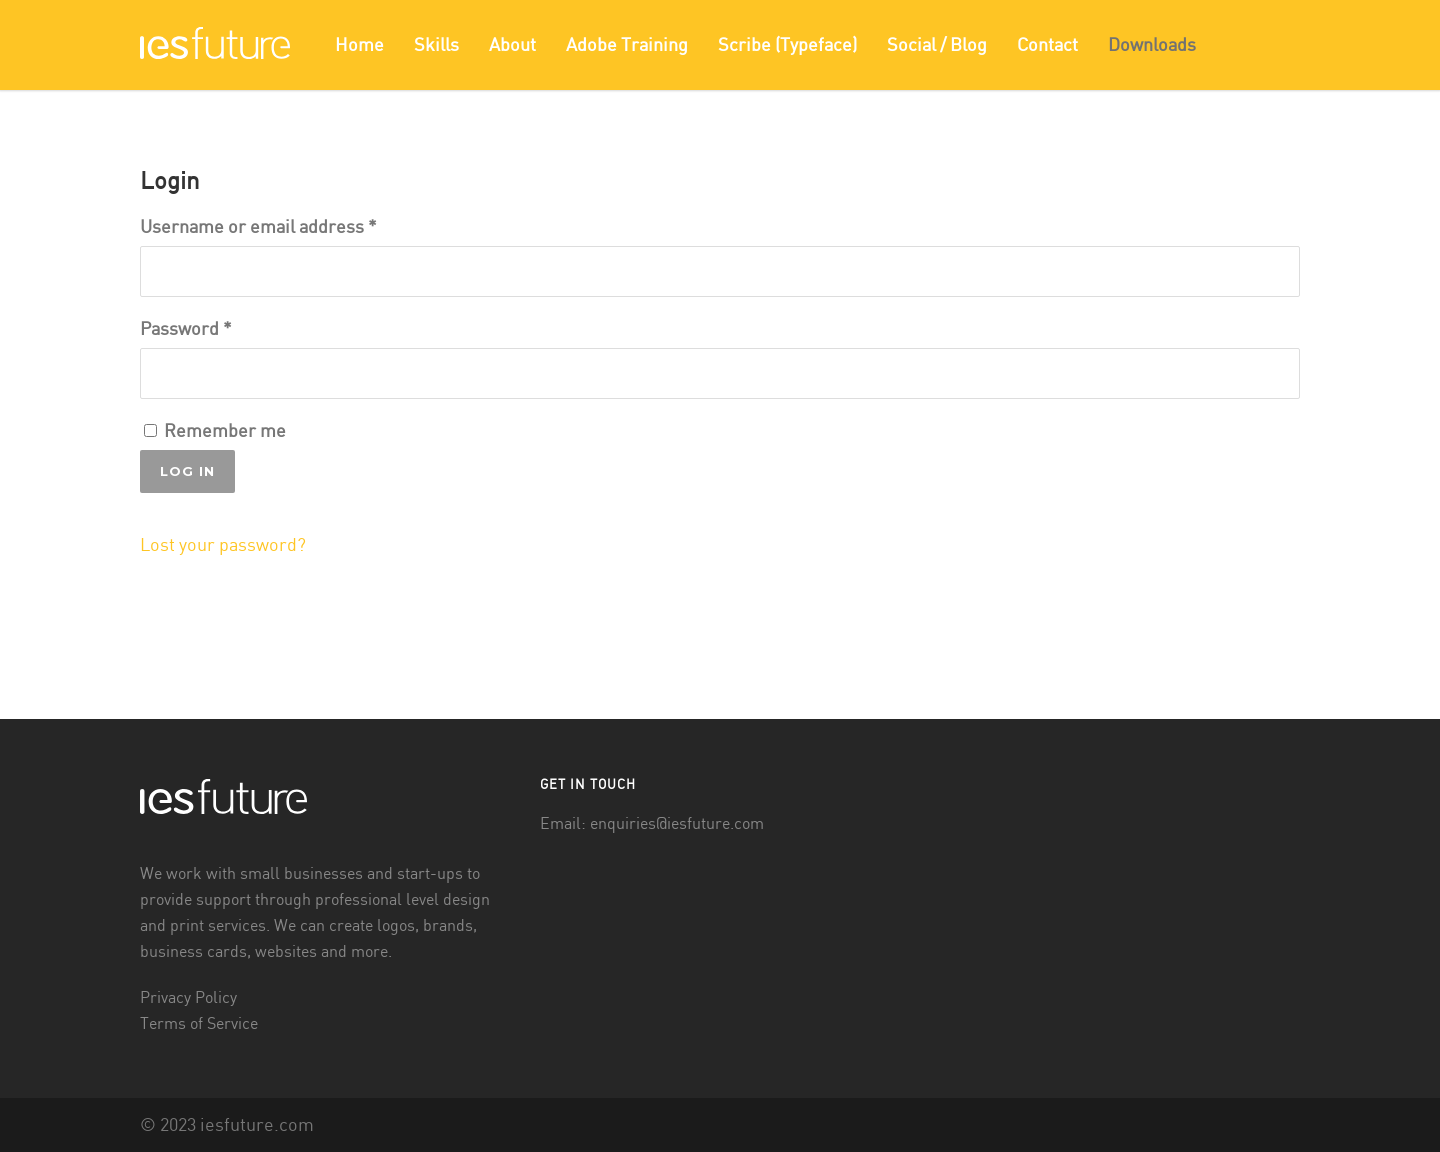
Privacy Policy (188, 998)
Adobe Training (627, 45)
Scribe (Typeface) (787, 45)
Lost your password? (223, 545)
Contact (1047, 45)
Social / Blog (937, 45)
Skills (436, 45)
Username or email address (258, 227)
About (512, 45)
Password (186, 329)
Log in (187, 471)
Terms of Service (199, 1024)
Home (359, 45)
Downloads (1152, 45)
